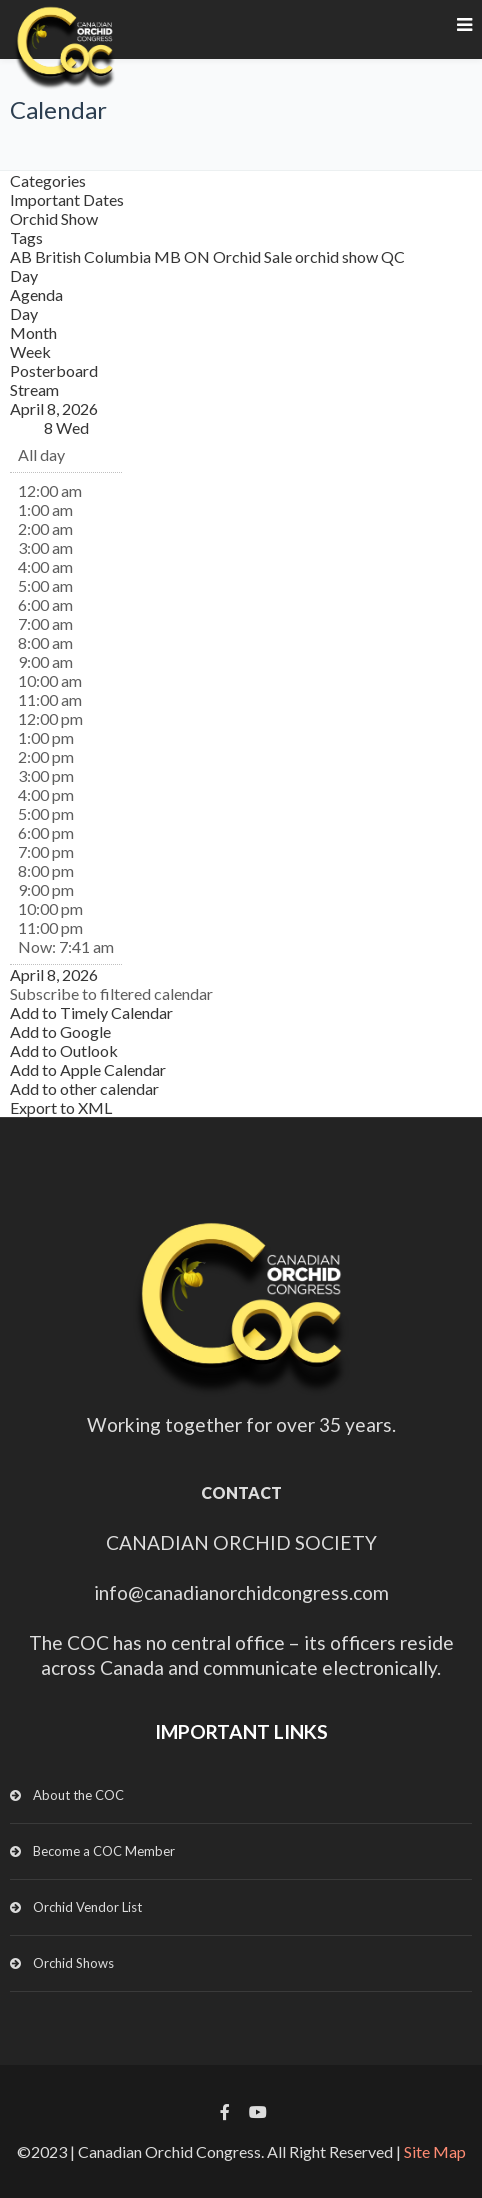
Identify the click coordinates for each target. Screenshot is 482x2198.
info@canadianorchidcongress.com (241, 1592)
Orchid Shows (73, 1963)
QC (393, 256)
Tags (26, 237)
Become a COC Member (104, 1851)
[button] (111, 993)
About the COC (78, 1795)
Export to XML (61, 1107)
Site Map (435, 2151)
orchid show (338, 256)
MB (169, 256)
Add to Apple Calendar (88, 1069)
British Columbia (94, 256)
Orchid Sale (254, 256)
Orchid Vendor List (87, 1907)
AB (22, 256)
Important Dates (67, 199)
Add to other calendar (84, 1088)
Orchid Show (54, 218)
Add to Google (60, 1031)
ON (198, 256)
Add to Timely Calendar (91, 1012)
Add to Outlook (64, 1050)
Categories (48, 180)
